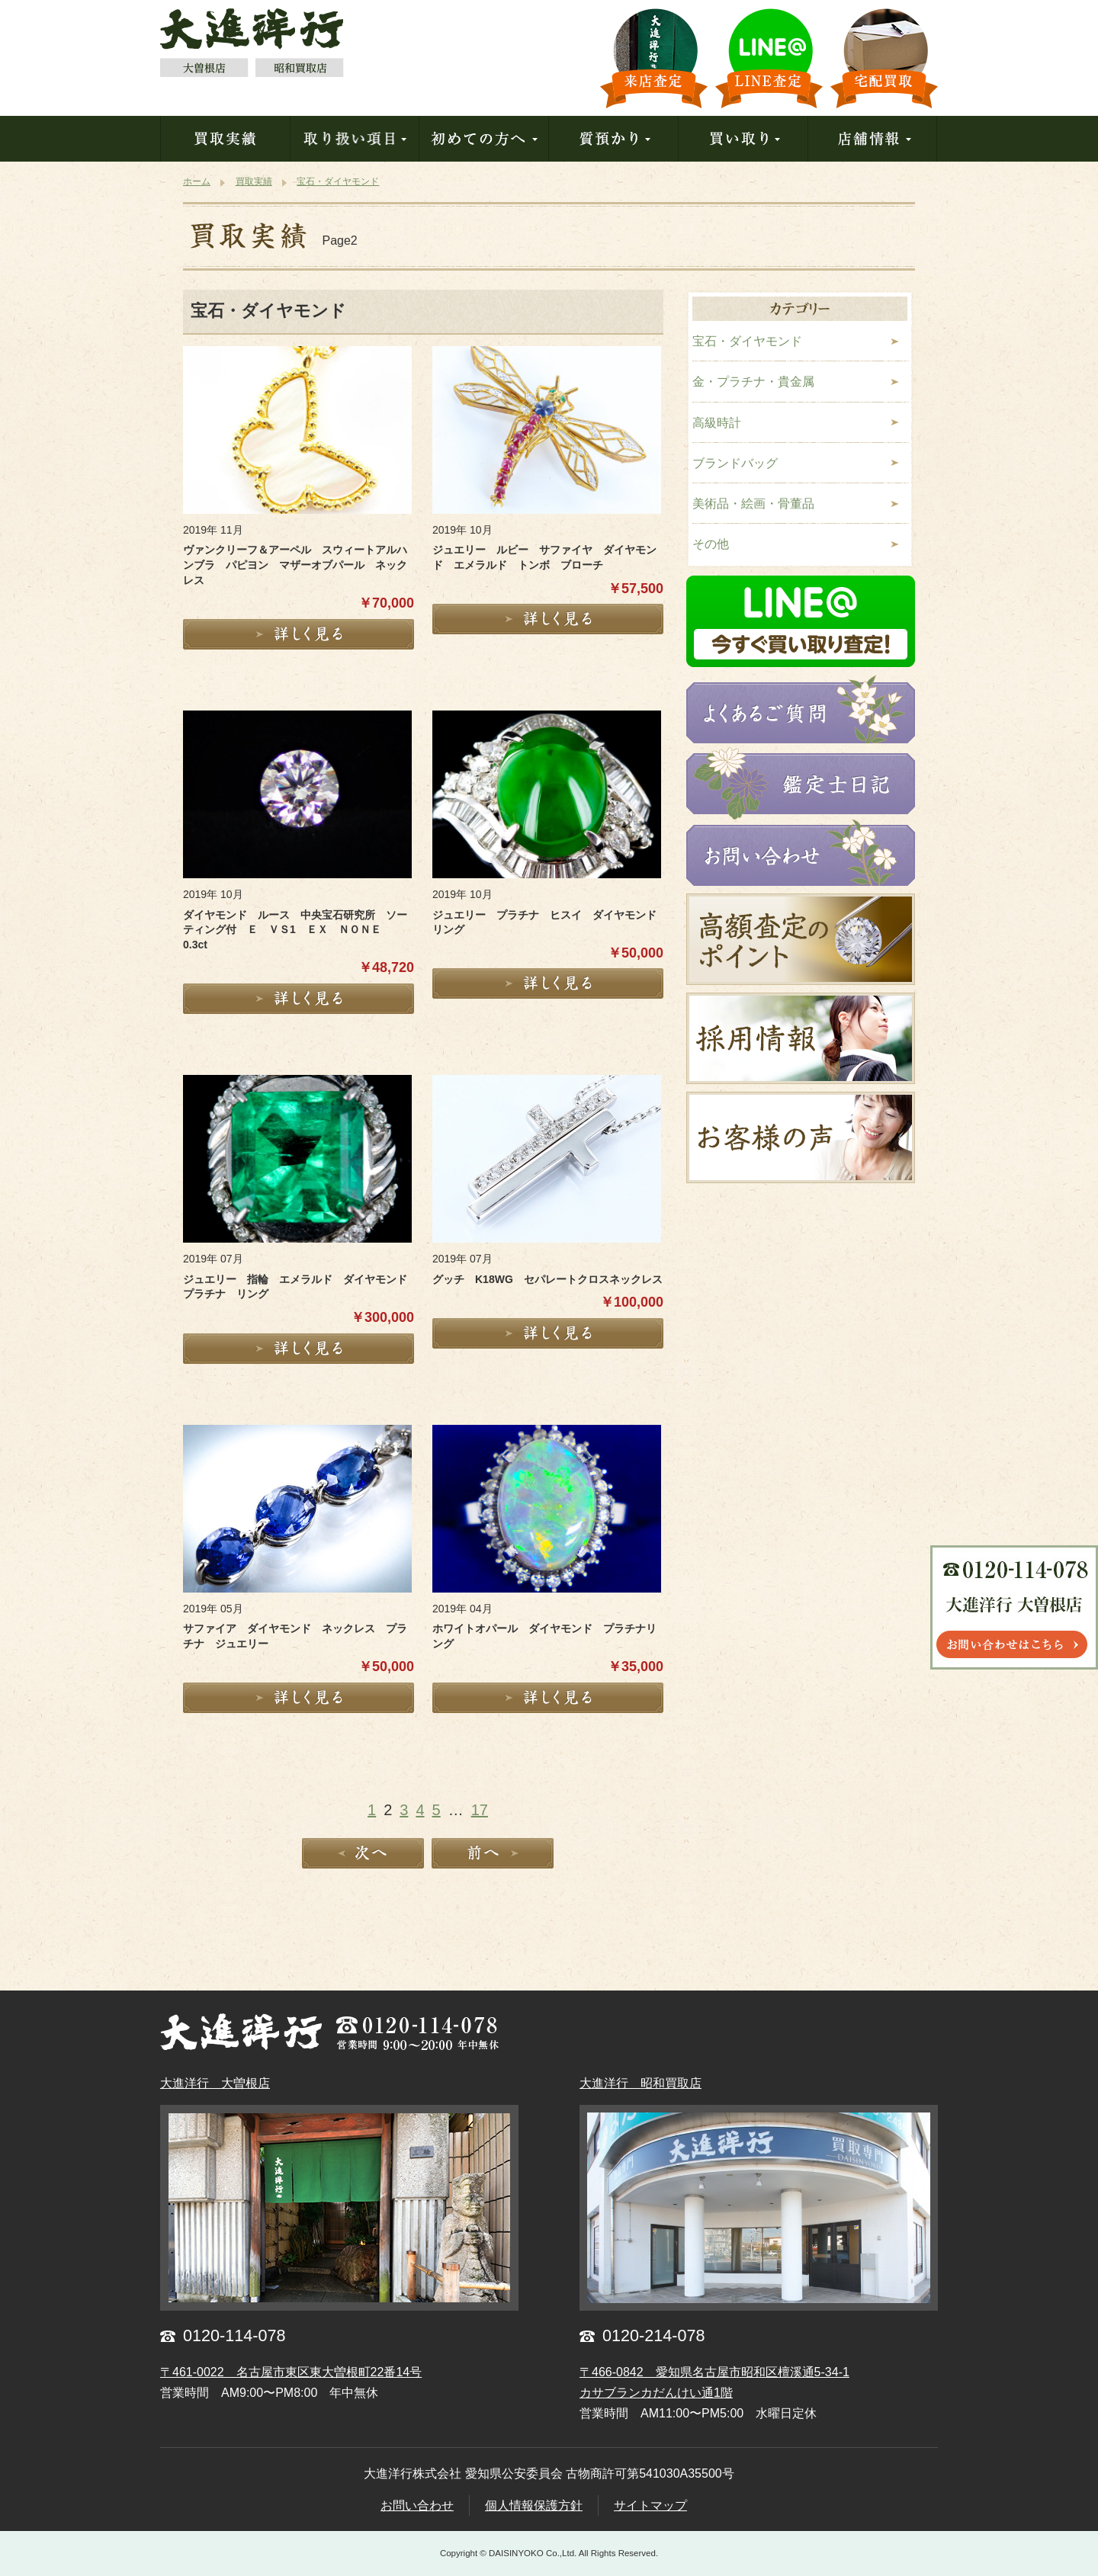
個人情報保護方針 (534, 2505)
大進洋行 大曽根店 (215, 2083)
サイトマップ (650, 2505)
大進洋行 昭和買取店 (641, 2083)
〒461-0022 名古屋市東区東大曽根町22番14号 (291, 2372)
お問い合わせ (417, 2505)
